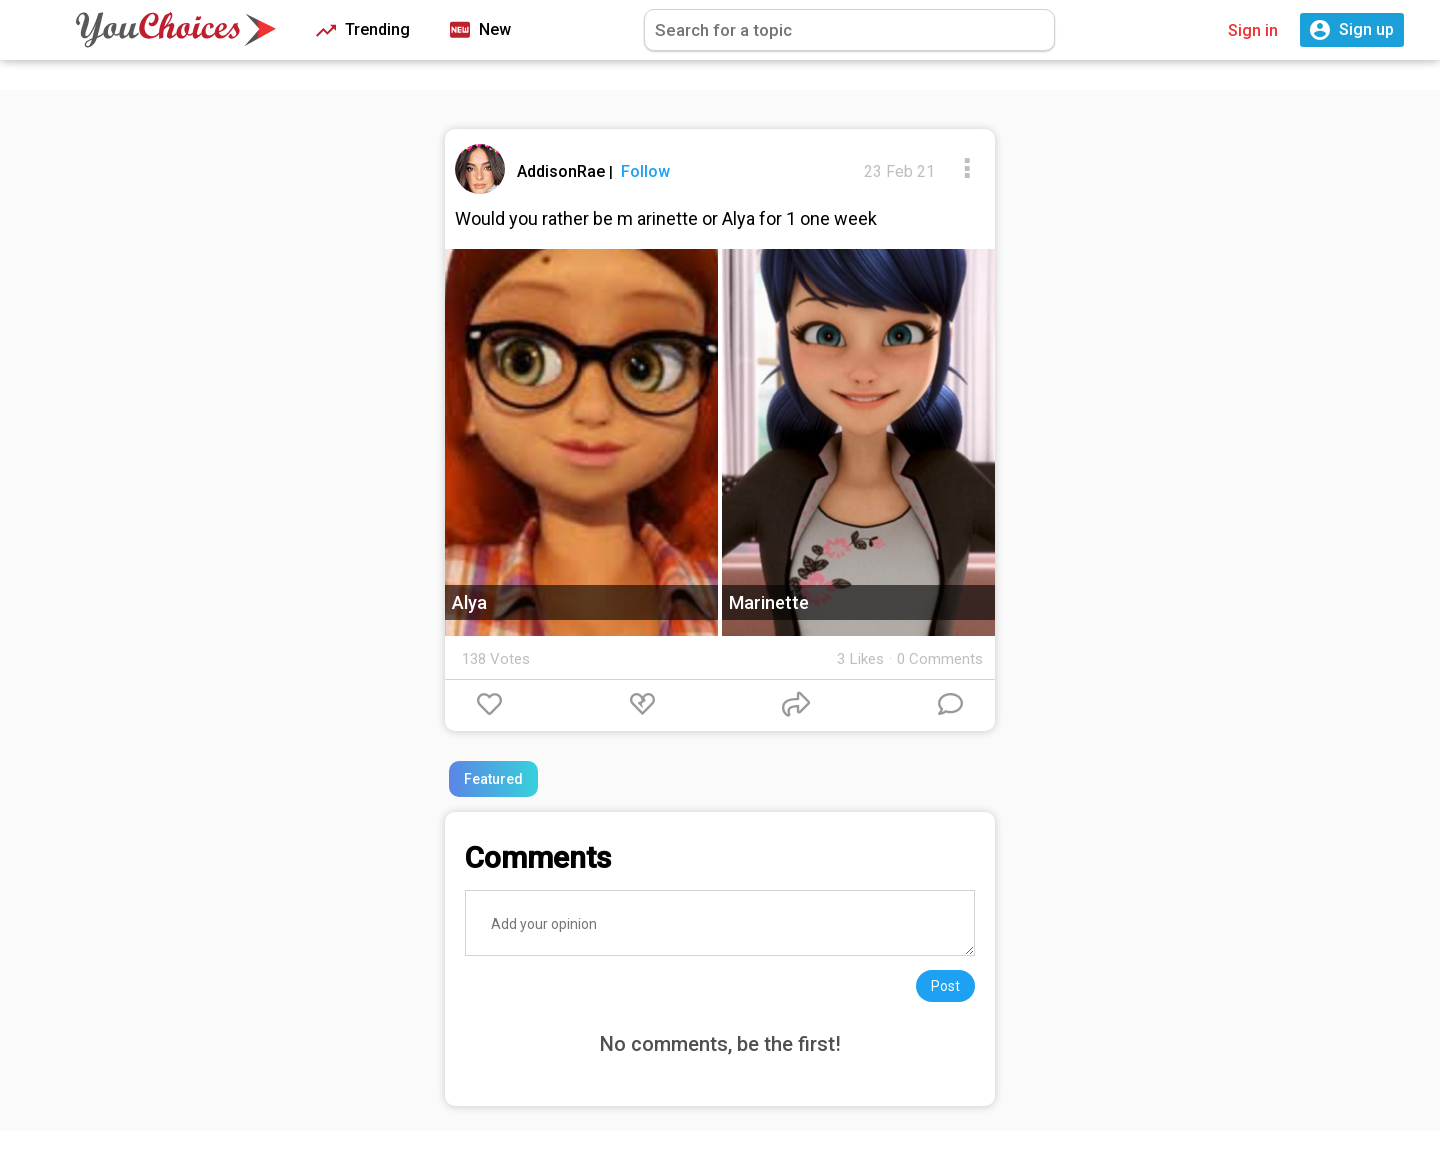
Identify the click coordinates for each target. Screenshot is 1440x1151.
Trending (363, 30)
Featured (493, 779)
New (480, 30)
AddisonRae (563, 171)
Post (945, 986)
